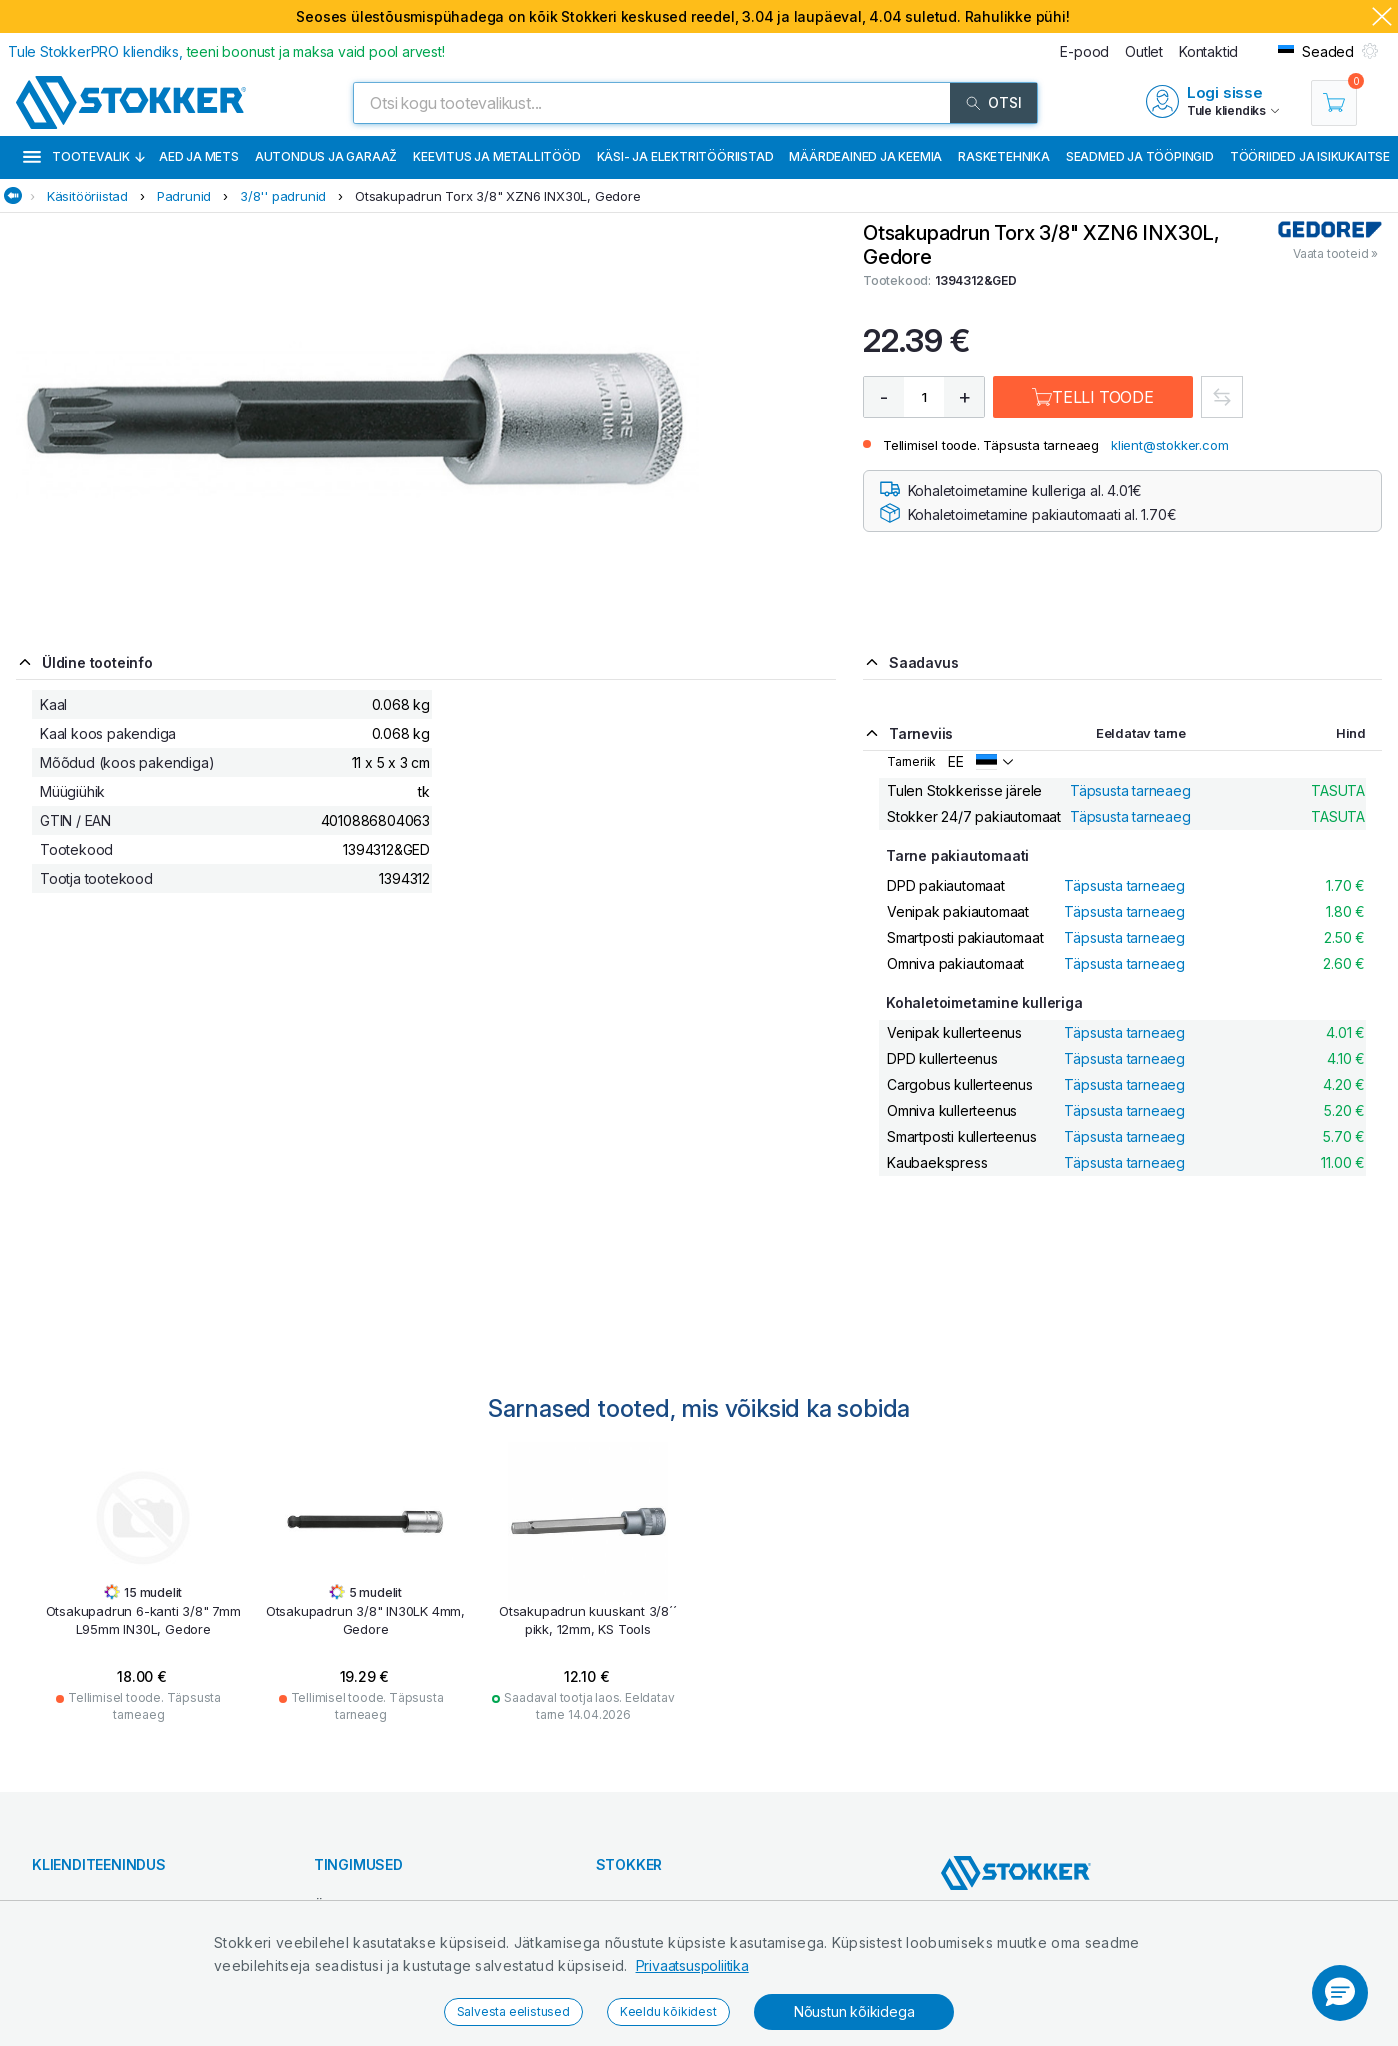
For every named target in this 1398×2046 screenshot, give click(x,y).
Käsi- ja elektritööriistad (685, 156)
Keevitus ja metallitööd (496, 156)
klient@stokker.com (1169, 445)
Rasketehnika (1004, 156)
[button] (1340, 1993)
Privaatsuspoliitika (692, 1965)
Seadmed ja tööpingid (1140, 156)
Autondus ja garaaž (326, 156)
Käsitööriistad (87, 196)
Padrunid (184, 196)
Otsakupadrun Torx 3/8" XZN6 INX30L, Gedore (498, 196)
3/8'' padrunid (283, 196)
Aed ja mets (199, 156)
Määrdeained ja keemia (865, 156)
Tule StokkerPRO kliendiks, (226, 51)
